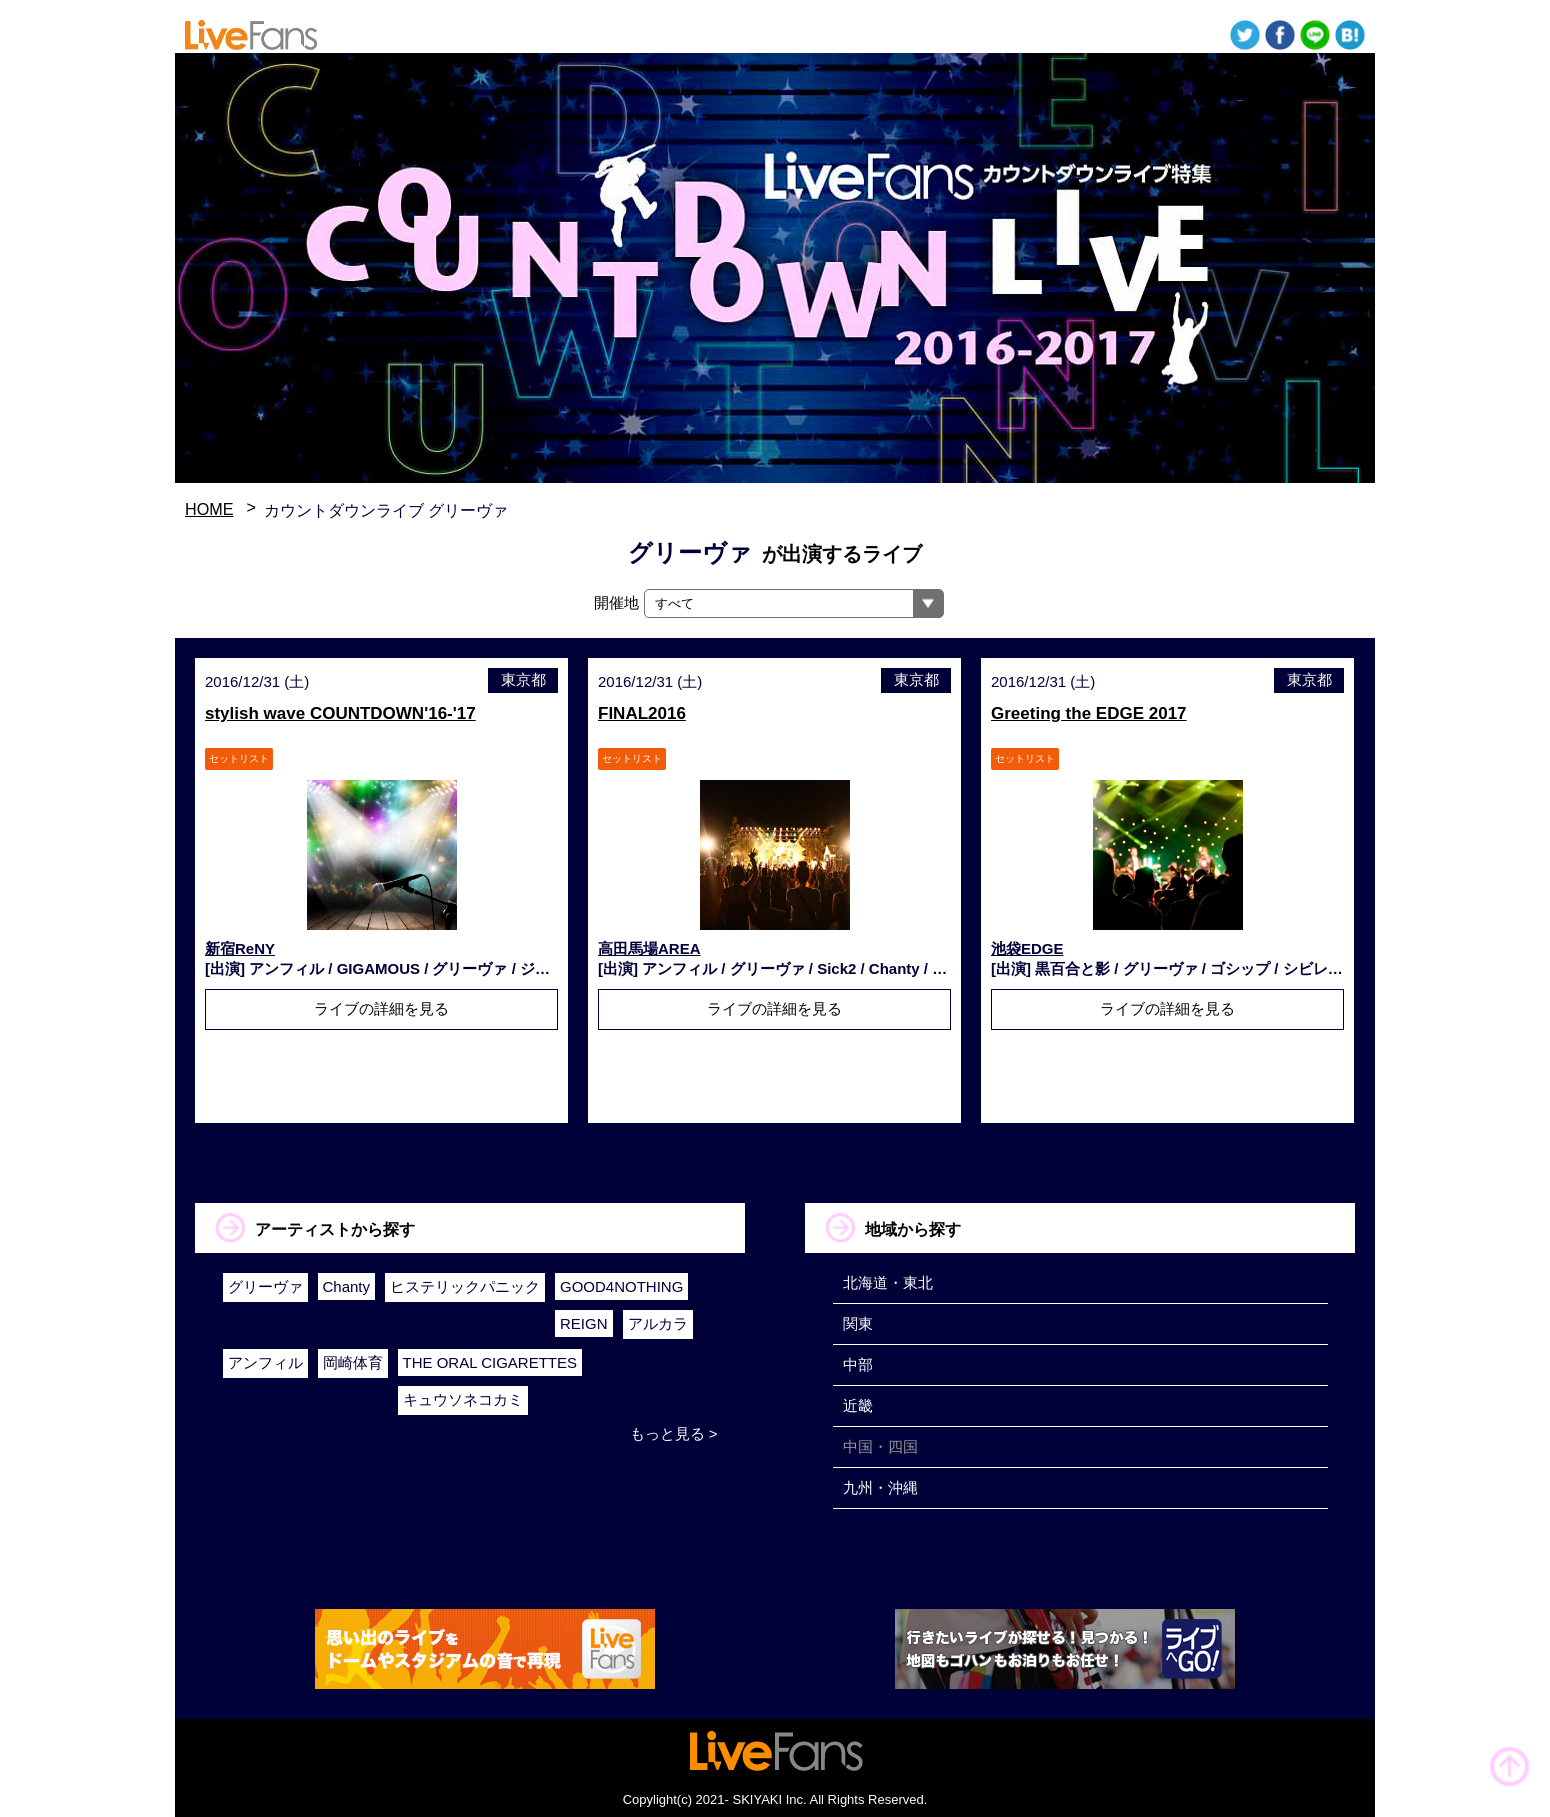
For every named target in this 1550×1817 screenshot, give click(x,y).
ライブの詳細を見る (381, 1008)
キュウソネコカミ (463, 1399)
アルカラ (658, 1323)
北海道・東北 (888, 1282)
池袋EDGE (1027, 948)
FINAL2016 (642, 713)
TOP (1510, 1767)
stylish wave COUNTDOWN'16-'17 (340, 713)
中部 (858, 1364)
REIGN (584, 1323)
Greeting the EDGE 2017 (1089, 713)
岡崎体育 (353, 1362)
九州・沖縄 (880, 1487)
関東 (858, 1323)
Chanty (347, 1286)
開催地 (616, 602)
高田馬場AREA (649, 948)
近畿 (858, 1405)
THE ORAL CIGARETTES (490, 1362)
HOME (209, 509)
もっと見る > (674, 1433)
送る (1315, 34)
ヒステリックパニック (465, 1286)
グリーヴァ (265, 1286)
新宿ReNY (240, 948)
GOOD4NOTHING (621, 1286)
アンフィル (265, 1362)
